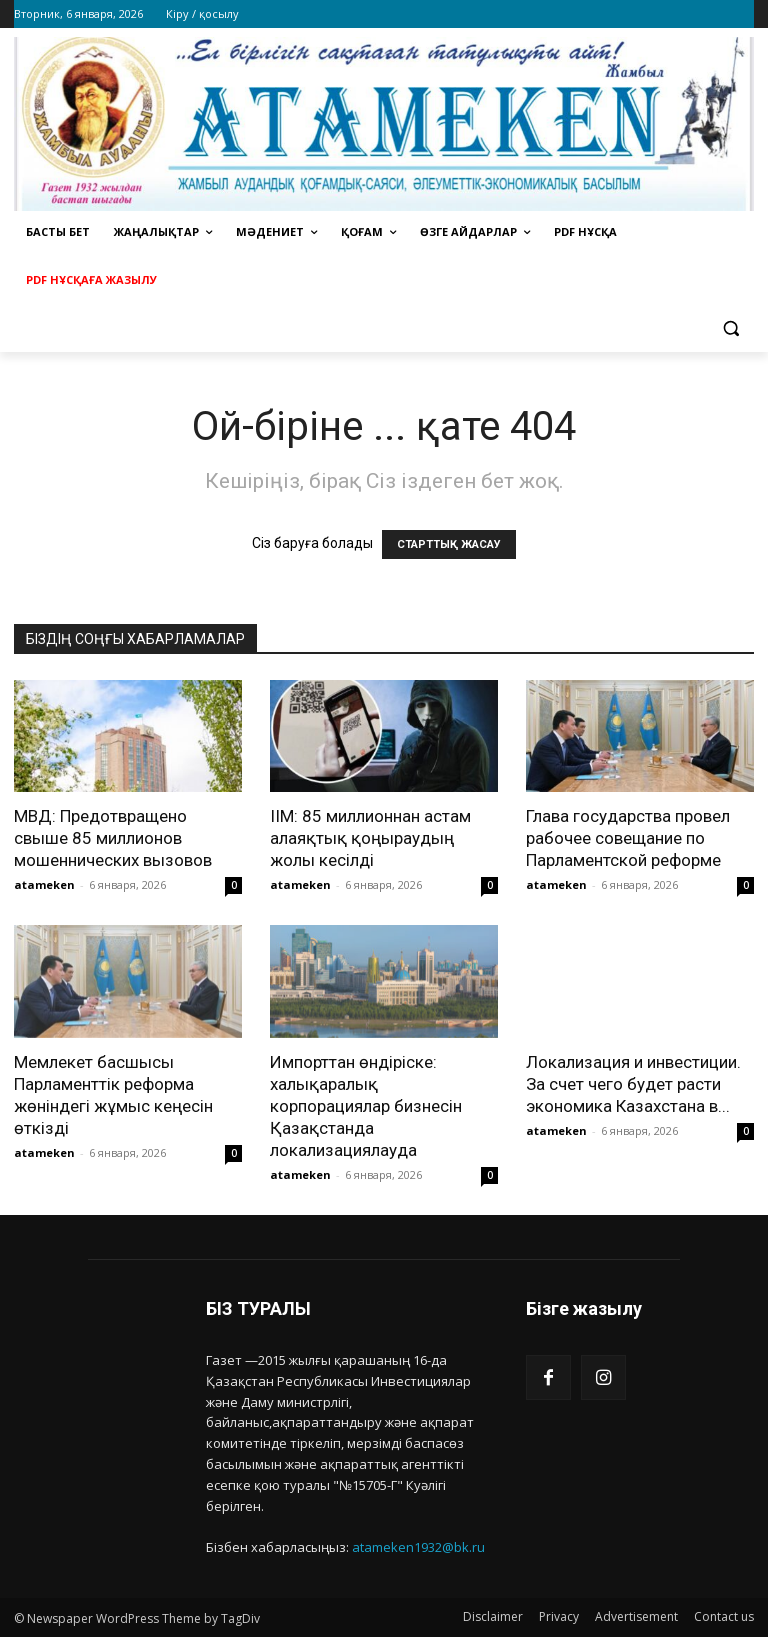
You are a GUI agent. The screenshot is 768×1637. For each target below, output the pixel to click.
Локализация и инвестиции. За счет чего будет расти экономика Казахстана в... (633, 1084)
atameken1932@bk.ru (418, 1547)
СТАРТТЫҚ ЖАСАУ (449, 544)
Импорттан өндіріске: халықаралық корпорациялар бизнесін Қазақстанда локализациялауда (366, 1106)
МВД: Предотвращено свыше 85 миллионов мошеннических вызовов (113, 838)
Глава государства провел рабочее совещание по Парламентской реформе (628, 838)
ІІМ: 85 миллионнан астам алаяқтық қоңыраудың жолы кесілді (370, 838)
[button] (730, 328)
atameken (44, 884)
